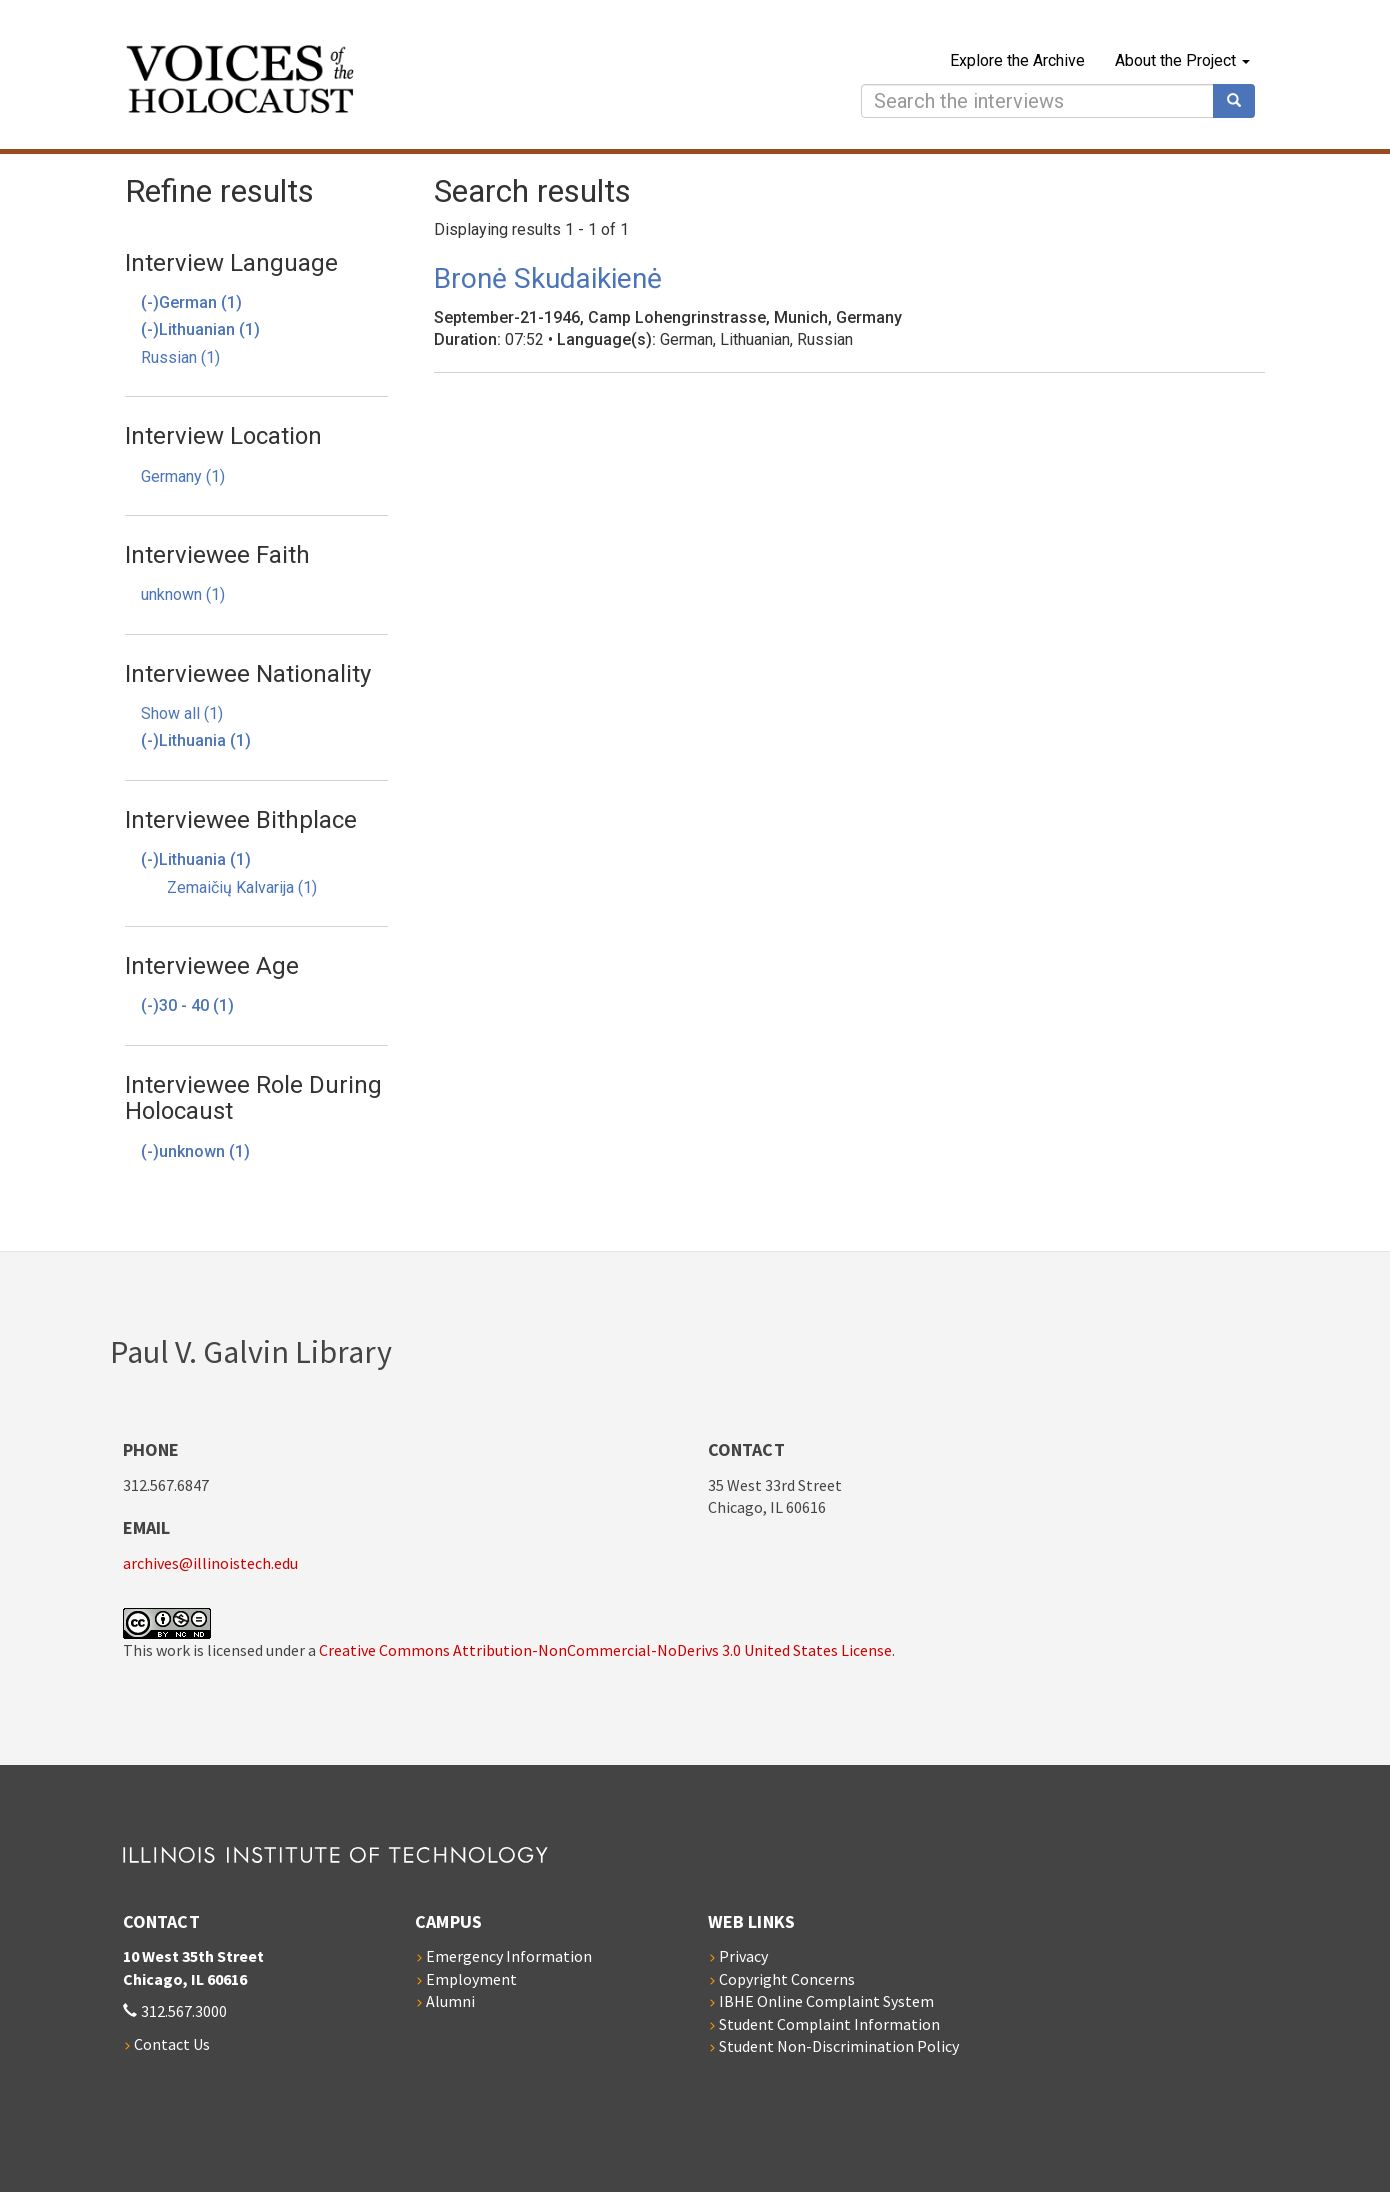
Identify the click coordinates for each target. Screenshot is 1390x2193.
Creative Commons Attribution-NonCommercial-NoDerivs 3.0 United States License (605, 1650)
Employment (471, 1979)
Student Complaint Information (829, 2024)
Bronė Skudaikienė (548, 278)
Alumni (450, 2001)
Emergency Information (509, 1956)
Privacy (743, 1956)
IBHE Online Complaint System (826, 2001)
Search (1241, 101)
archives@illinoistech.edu (210, 1563)
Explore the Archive (1017, 60)
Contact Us (172, 2044)
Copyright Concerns (787, 1979)
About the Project (1182, 60)
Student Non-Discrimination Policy (839, 2046)
